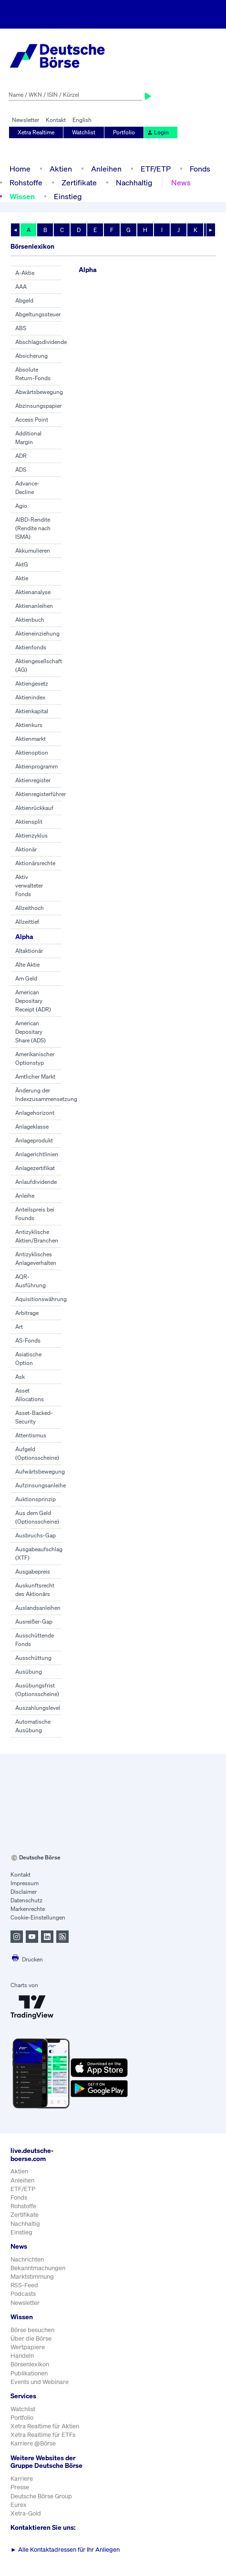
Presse (19, 2487)
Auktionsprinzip (35, 1499)
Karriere (21, 2479)
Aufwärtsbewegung (40, 1471)
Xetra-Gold (25, 2513)
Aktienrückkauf (34, 807)
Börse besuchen (32, 2330)
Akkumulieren (32, 550)
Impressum (24, 1883)
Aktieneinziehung (37, 633)
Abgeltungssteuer (38, 314)
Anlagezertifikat (35, 1168)
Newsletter (25, 119)
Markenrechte (27, 1908)
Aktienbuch (29, 619)
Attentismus (30, 1435)
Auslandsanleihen (38, 1607)
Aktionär (26, 849)
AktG (21, 564)
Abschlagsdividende (41, 341)
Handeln (22, 2356)
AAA (21, 286)
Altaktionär (29, 950)
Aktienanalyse (33, 592)
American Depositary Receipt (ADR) (33, 1001)
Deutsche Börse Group (41, 2496)
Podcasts (23, 2294)
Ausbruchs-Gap (35, 1535)
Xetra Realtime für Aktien (44, 2426)
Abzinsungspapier (38, 405)
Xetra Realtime (36, 132)
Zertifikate (79, 182)
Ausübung (28, 1671)
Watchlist (83, 132)
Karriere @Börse (33, 2443)
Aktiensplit (28, 821)
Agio (21, 505)
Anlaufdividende (36, 1181)
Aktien (61, 168)
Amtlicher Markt (35, 1076)
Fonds (200, 168)
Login (158, 132)
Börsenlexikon (29, 2364)
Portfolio (124, 132)
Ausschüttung (33, 1657)
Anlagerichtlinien (36, 1154)
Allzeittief (27, 921)
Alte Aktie (27, 964)
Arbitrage (27, 1312)
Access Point (31, 419)
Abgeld (24, 300)
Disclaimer (23, 1891)
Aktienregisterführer (40, 794)
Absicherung (31, 355)
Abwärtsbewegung (39, 391)
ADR (21, 455)
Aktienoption (31, 752)
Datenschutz (26, 1900)
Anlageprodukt (34, 1140)
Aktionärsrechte (35, 863)
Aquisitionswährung (41, 1299)
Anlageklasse (32, 1126)
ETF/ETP (156, 168)
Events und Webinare (39, 2382)
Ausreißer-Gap (33, 1621)
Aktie (21, 578)
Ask (20, 1376)
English (82, 119)
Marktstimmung (32, 2277)
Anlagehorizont (34, 1112)
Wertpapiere (27, 2347)
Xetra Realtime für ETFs (42, 2435)
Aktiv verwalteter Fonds (29, 885)
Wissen (22, 196)
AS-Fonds (28, 1340)
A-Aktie (24, 272)
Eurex (18, 2505)
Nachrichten (27, 2259)
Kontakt (56, 119)
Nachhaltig (134, 182)
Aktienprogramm (36, 766)
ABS (20, 328)
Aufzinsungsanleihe (40, 1485)
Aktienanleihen (34, 605)
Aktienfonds (30, 647)
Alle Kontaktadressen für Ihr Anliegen (65, 2550)
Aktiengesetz (31, 683)
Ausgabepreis (32, 1571)
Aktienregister (33, 780)
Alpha (24, 936)
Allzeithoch (29, 907)
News (181, 182)
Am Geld (26, 978)
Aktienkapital (31, 711)
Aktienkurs (28, 724)
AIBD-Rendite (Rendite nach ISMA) (33, 528)
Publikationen (29, 2373)
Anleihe (24, 1195)
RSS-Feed (24, 2285)
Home (20, 168)
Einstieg (68, 196)
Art (19, 1326)
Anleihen (106, 168)
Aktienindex (30, 697)
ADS (20, 469)
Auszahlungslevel (37, 1707)
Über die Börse (30, 2338)
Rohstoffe (26, 182)
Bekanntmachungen (37, 2268)
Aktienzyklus (31, 835)
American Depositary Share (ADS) (30, 1032)
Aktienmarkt (30, 738)
